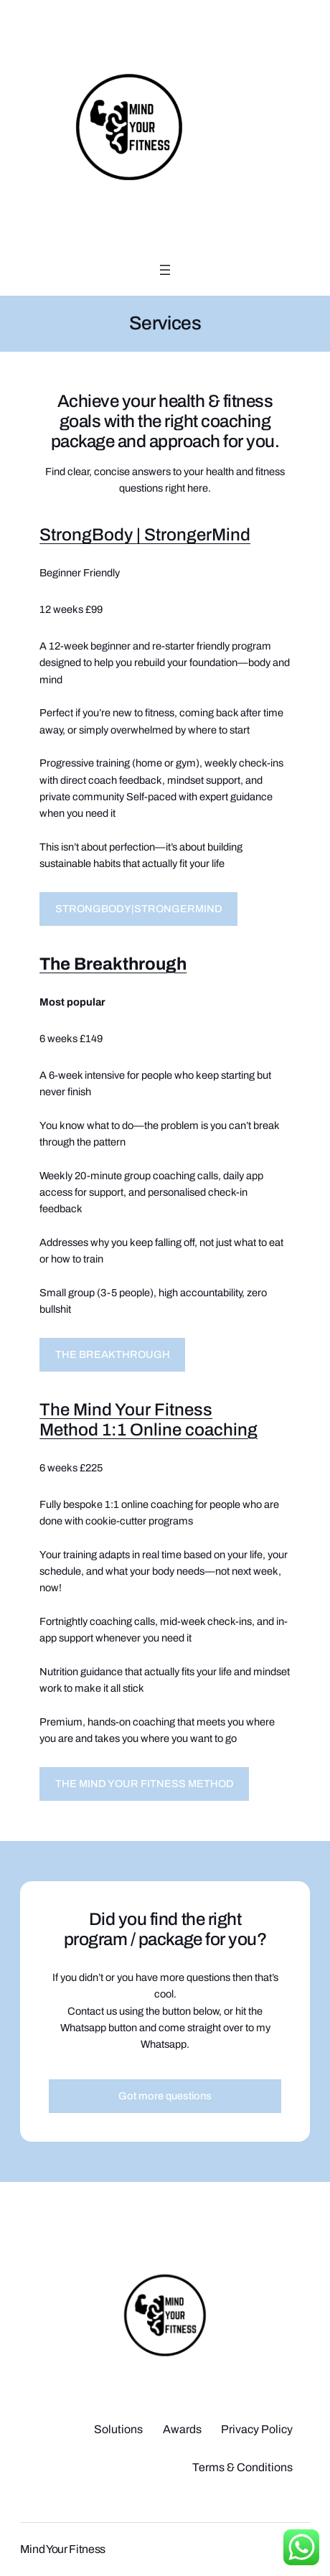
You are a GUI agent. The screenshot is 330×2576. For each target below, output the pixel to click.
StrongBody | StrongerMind (144, 534)
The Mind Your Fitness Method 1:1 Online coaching (148, 1419)
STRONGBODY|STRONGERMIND (138, 908)
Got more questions (165, 2096)
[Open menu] (165, 269)
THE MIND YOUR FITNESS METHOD (144, 1783)
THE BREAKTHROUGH (112, 1354)
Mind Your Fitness (63, 2549)
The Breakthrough (113, 964)
